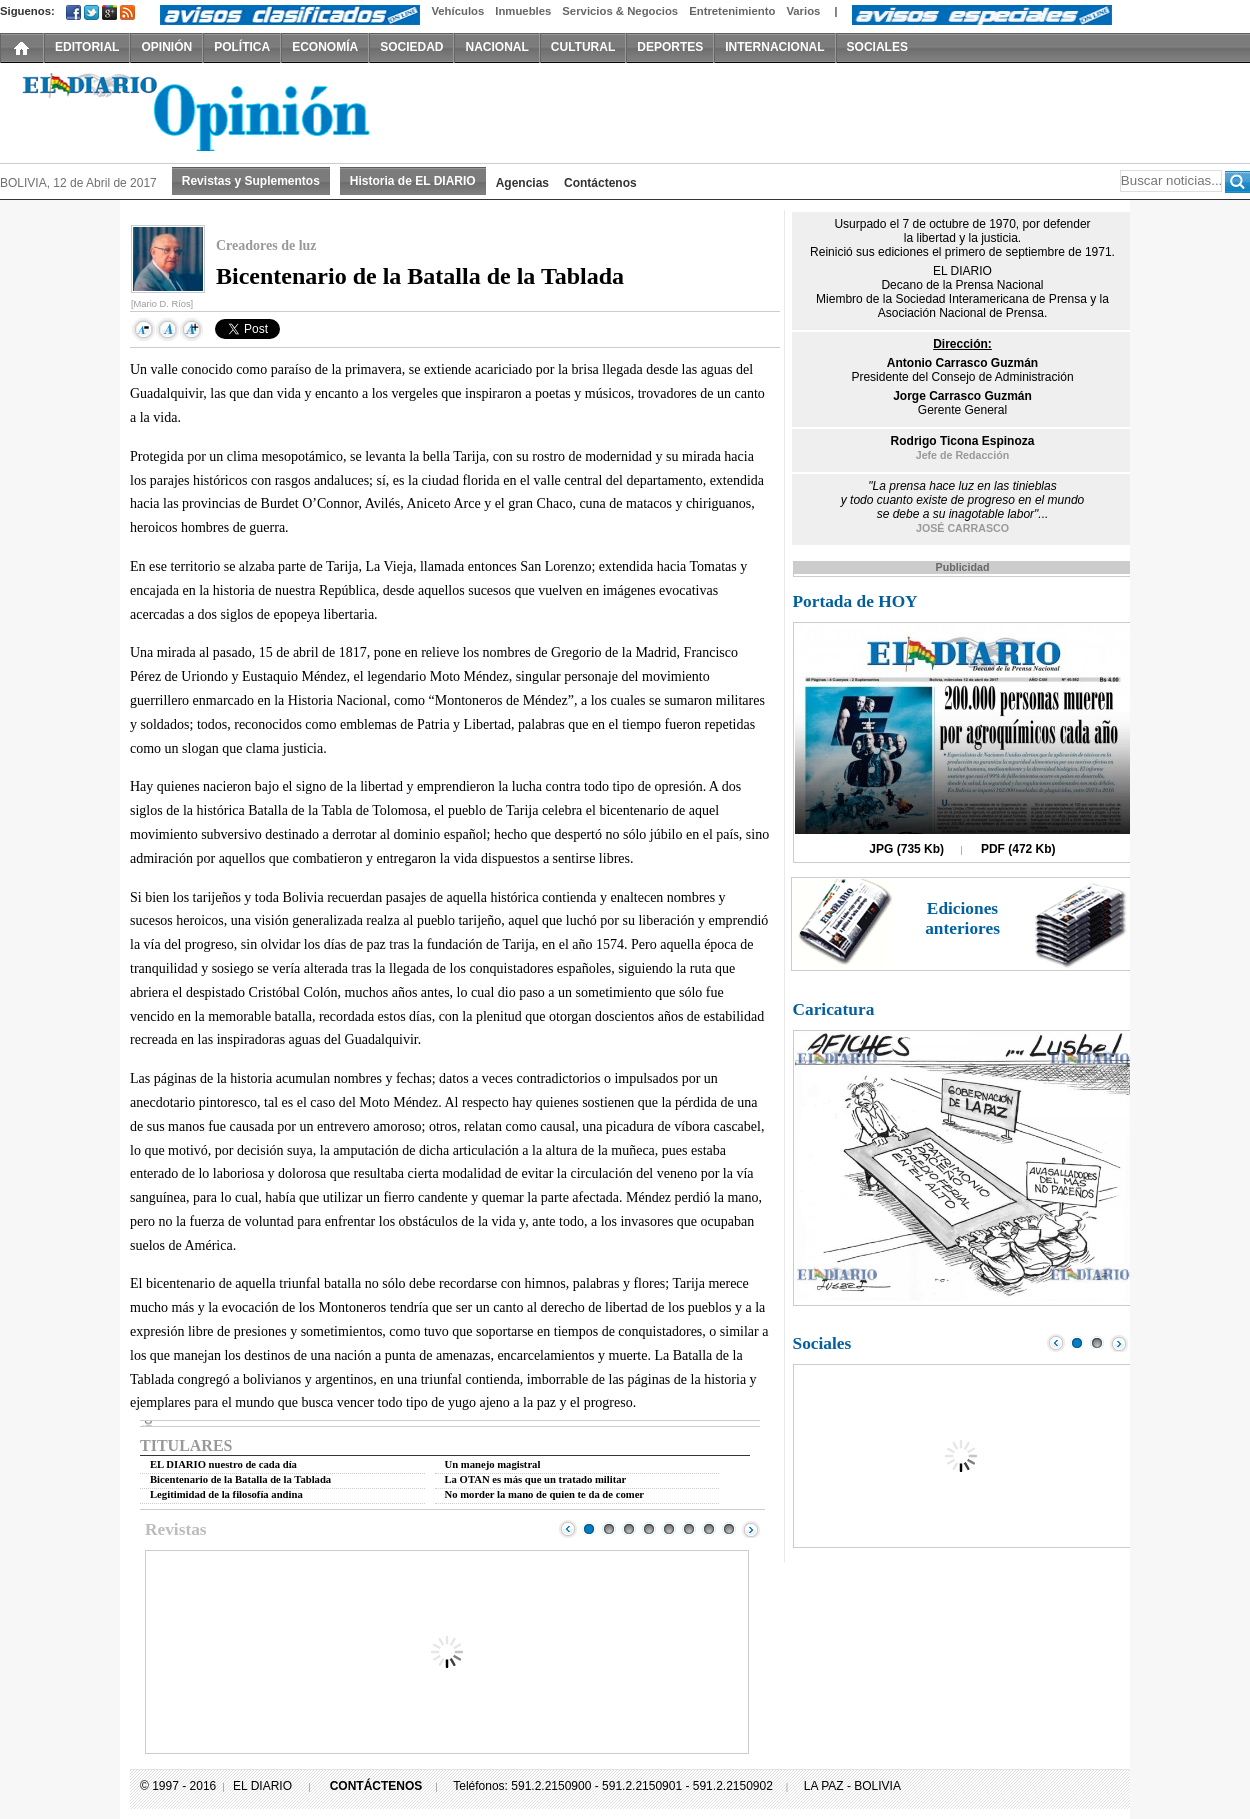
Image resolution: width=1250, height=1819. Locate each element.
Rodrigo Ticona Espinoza (963, 441)
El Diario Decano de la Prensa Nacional (225, 111)
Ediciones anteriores (962, 918)
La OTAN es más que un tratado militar (536, 1479)
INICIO (22, 47)
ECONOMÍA (325, 47)
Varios (803, 11)
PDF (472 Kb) (1018, 849)
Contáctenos (600, 183)
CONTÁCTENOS (376, 1786)
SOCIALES (877, 47)
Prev (568, 1529)
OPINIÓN (166, 47)
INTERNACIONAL (774, 47)
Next (751, 1529)
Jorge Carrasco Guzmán (962, 396)
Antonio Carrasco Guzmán (962, 363)
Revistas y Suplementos (251, 181)
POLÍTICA (242, 47)
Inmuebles (523, 11)
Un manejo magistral (493, 1464)
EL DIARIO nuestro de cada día (223, 1464)
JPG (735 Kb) (906, 849)
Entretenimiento (732, 11)
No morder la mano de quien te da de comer (545, 1494)
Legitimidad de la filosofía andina (226, 1494)
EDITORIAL (87, 47)
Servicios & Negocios (620, 11)
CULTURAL (583, 47)
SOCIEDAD (411, 47)
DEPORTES (670, 47)
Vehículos (457, 11)
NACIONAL (496, 47)
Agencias (522, 183)
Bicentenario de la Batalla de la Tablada (240, 1479)
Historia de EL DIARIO (413, 181)
